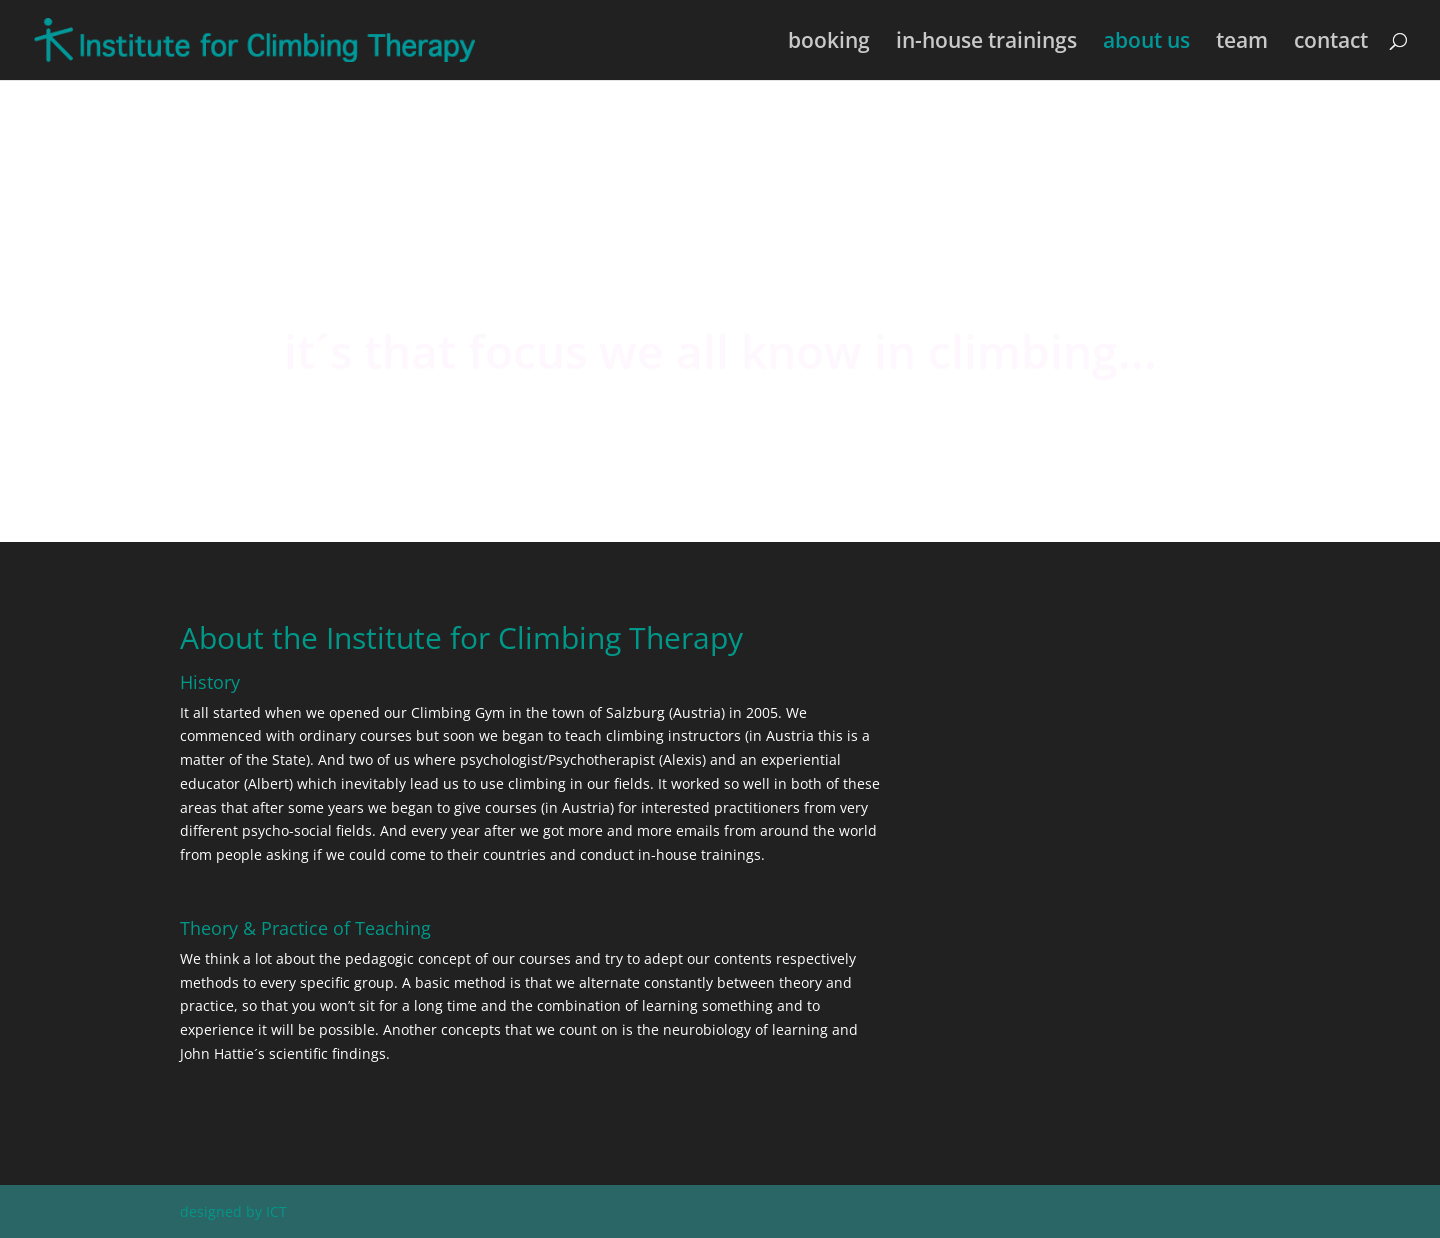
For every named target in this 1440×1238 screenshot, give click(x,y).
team (1242, 43)
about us (1146, 43)
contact (1331, 43)
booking (829, 43)
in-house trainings (986, 43)
